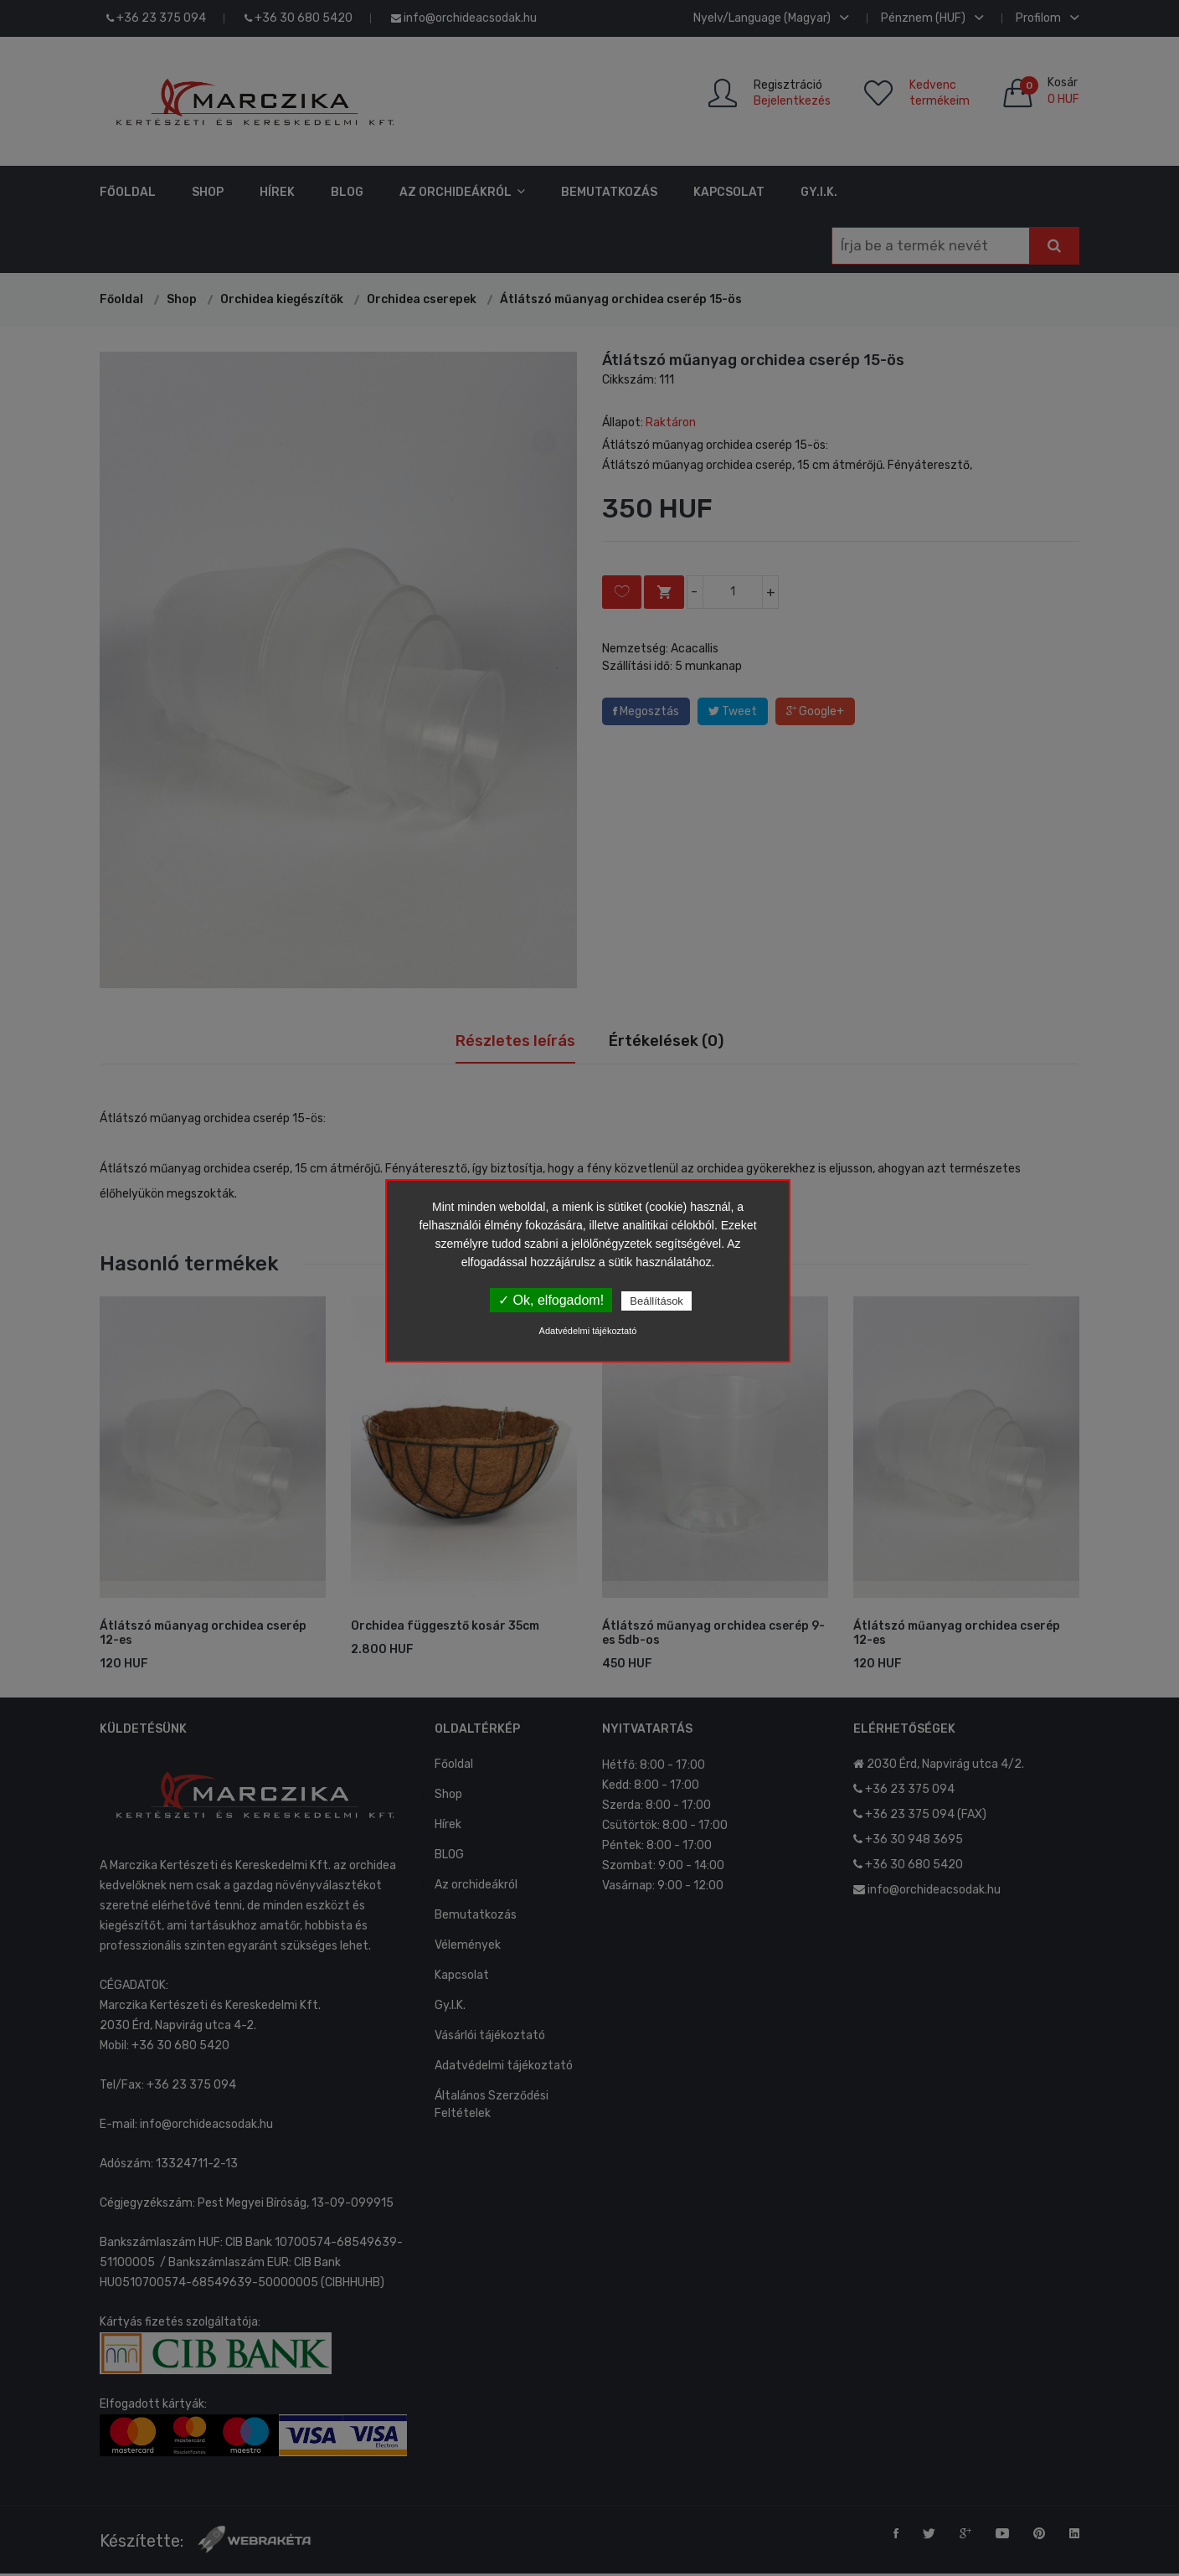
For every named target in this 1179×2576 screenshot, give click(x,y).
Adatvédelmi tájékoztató (588, 1331)
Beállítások (656, 1301)
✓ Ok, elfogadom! (551, 1300)
